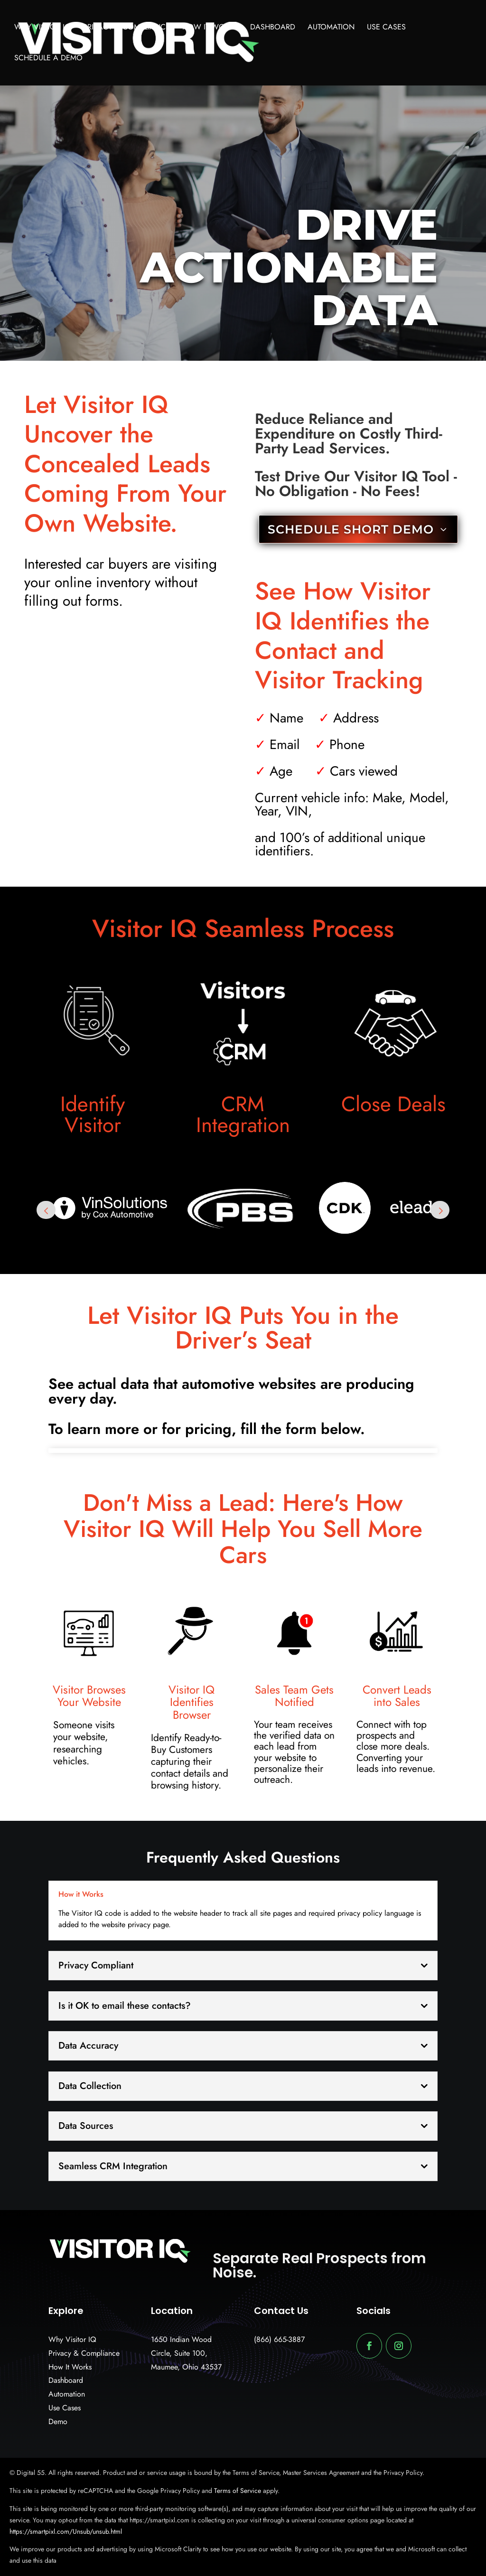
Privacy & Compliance (126, 28)
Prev (46, 1210)
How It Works (210, 28)
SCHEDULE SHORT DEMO (351, 529)
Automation (331, 28)
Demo (57, 2421)
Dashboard (272, 28)
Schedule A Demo (48, 59)
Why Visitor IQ (42, 28)
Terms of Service (236, 2490)
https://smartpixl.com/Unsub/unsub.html (65, 2531)
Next (439, 1210)
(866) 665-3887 (279, 2339)
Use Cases (386, 28)
